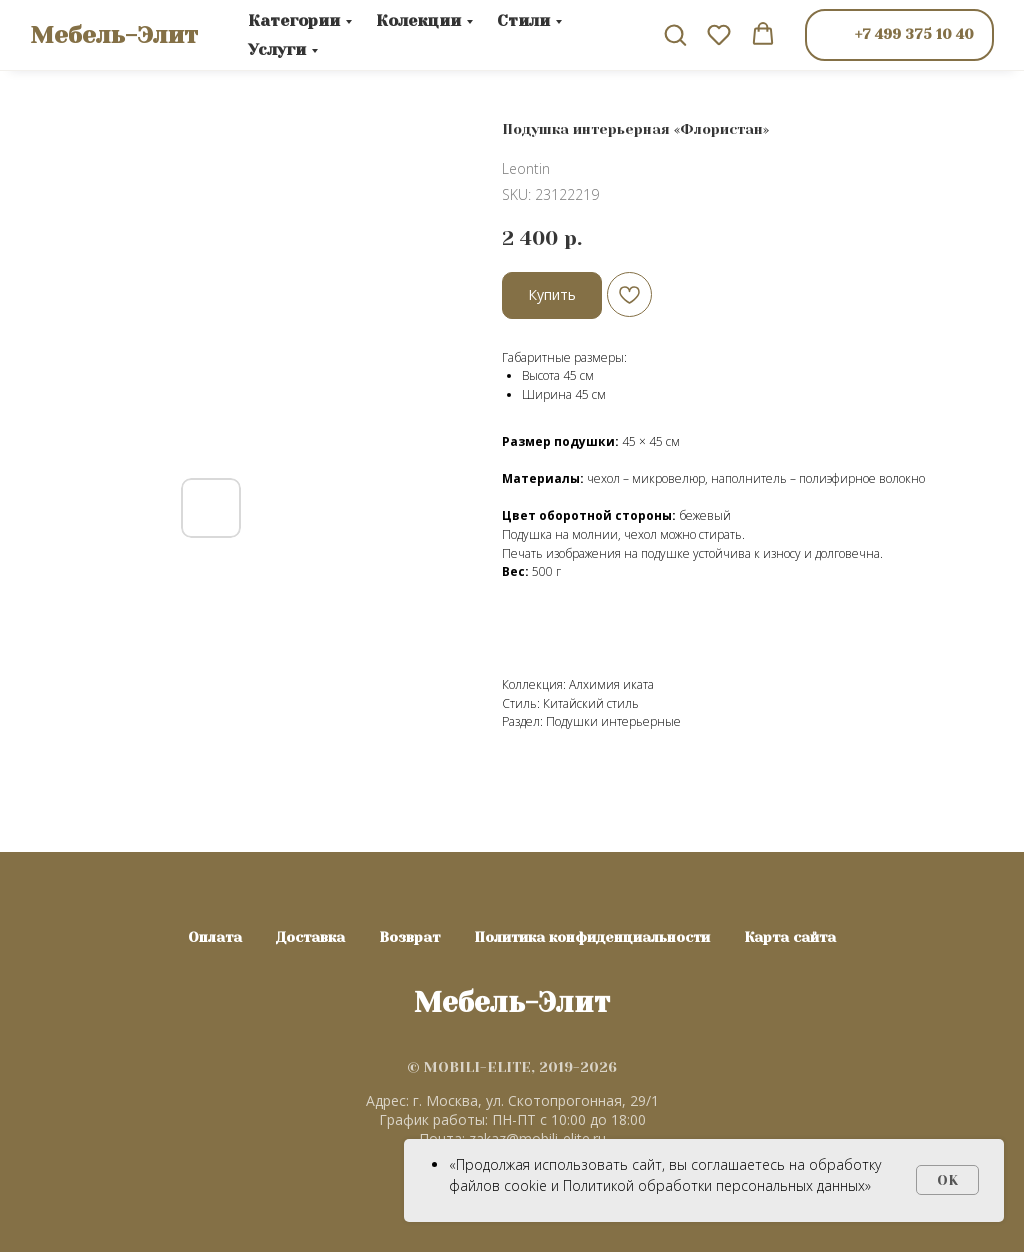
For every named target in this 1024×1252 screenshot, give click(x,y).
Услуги (277, 49)
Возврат (409, 937)
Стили (523, 20)
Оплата (215, 937)
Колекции (418, 20)
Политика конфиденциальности (592, 937)
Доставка (310, 937)
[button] (675, 34)
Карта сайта (790, 937)
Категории (294, 20)
